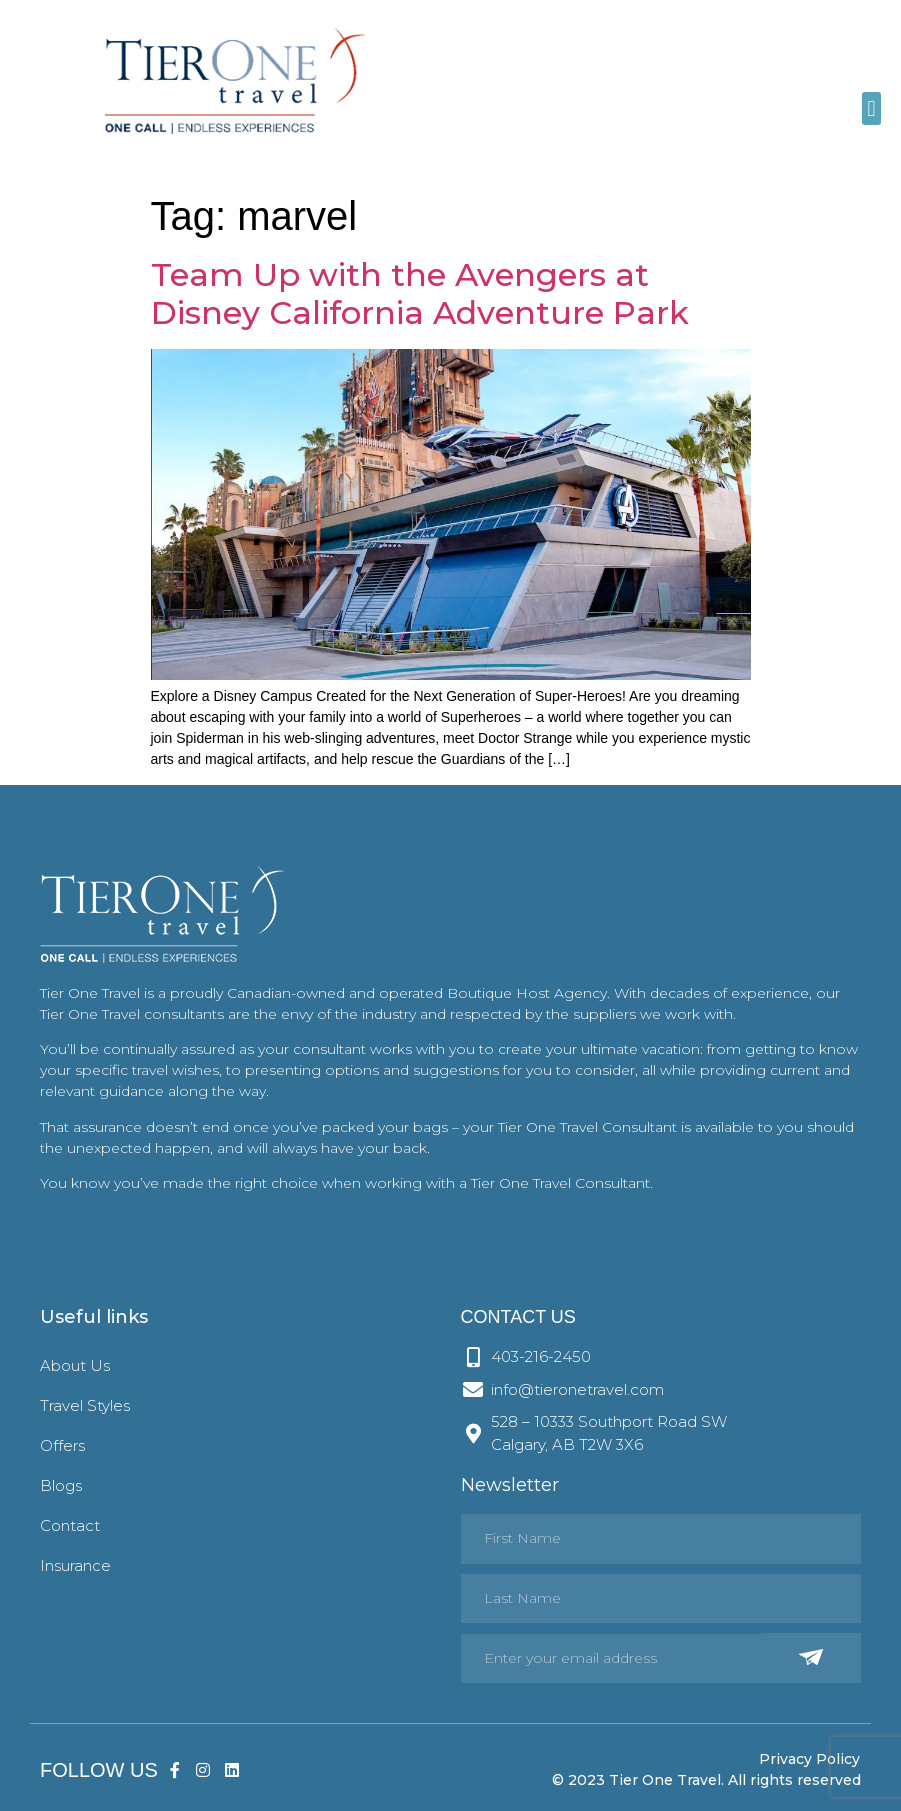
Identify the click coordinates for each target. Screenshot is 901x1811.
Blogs (61, 1485)
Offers (62, 1445)
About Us (75, 1365)
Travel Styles (85, 1405)
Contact (70, 1525)
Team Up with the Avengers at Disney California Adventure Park (420, 293)
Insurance (75, 1565)
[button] (871, 108)
